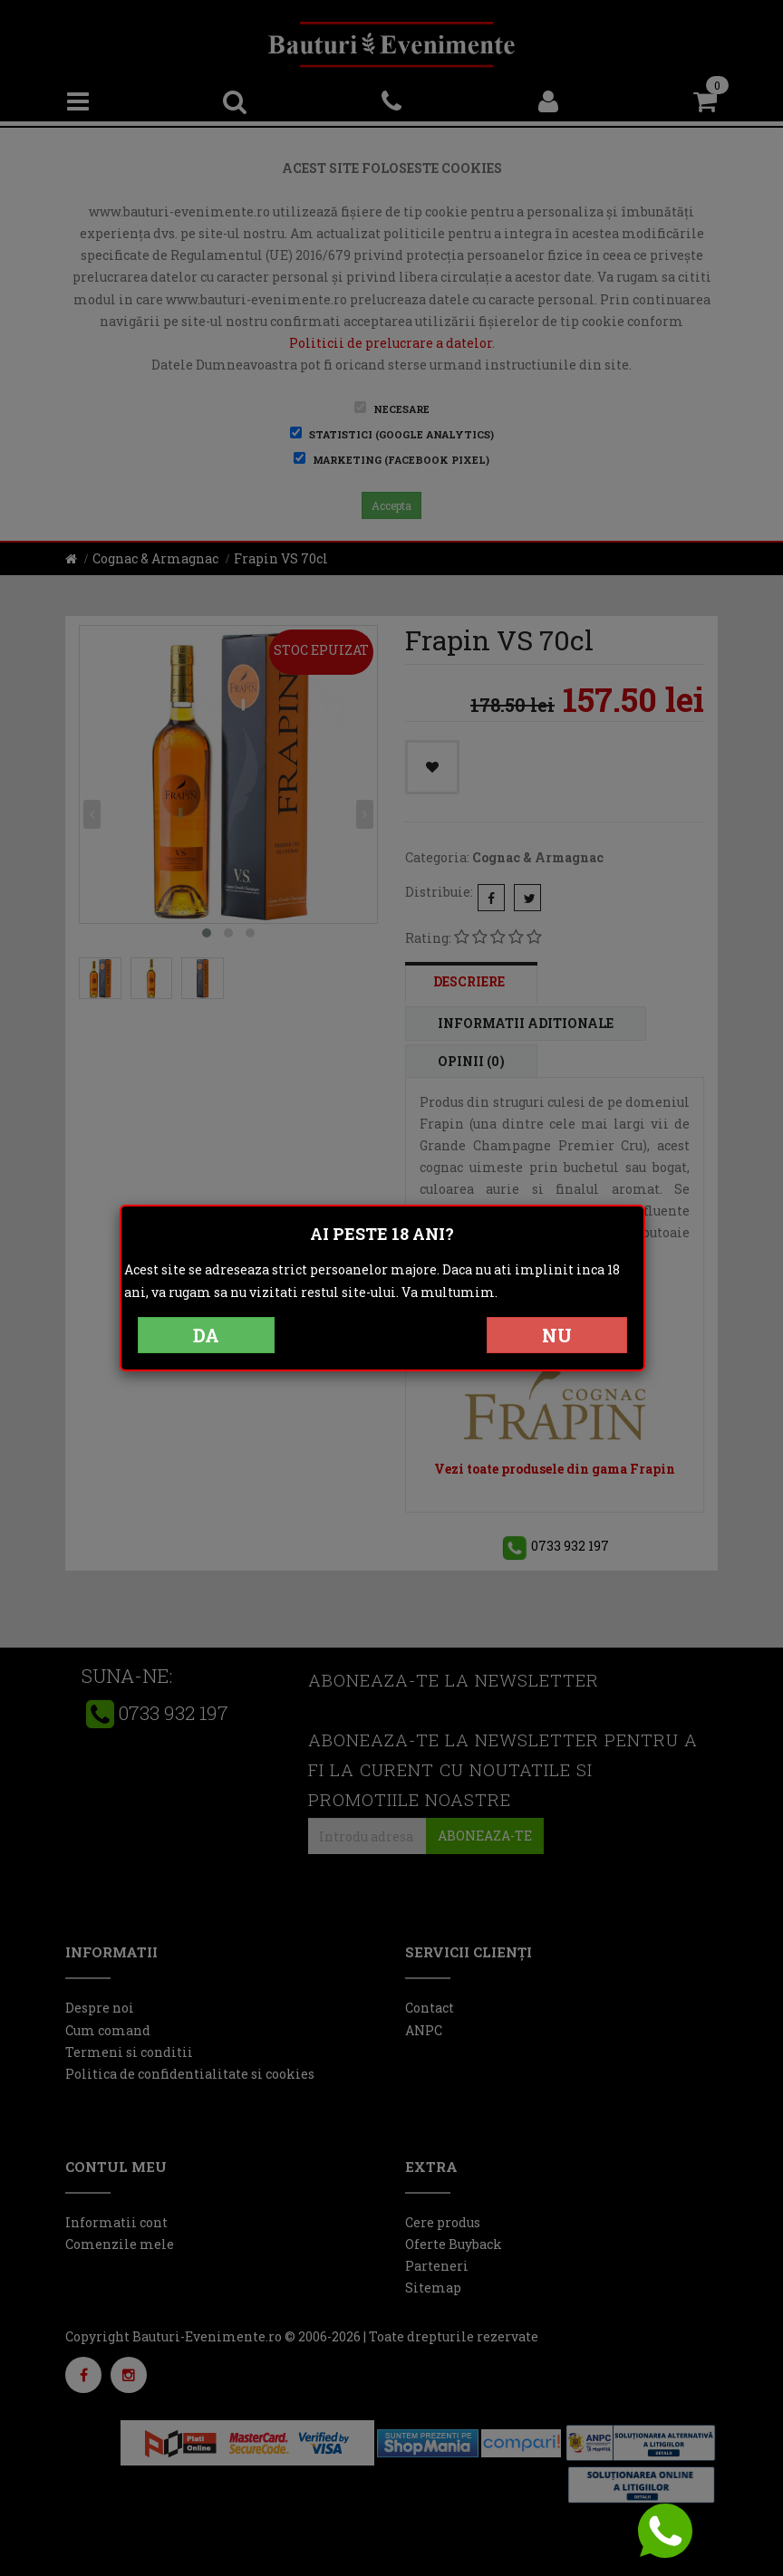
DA (206, 1335)
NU (557, 1335)
